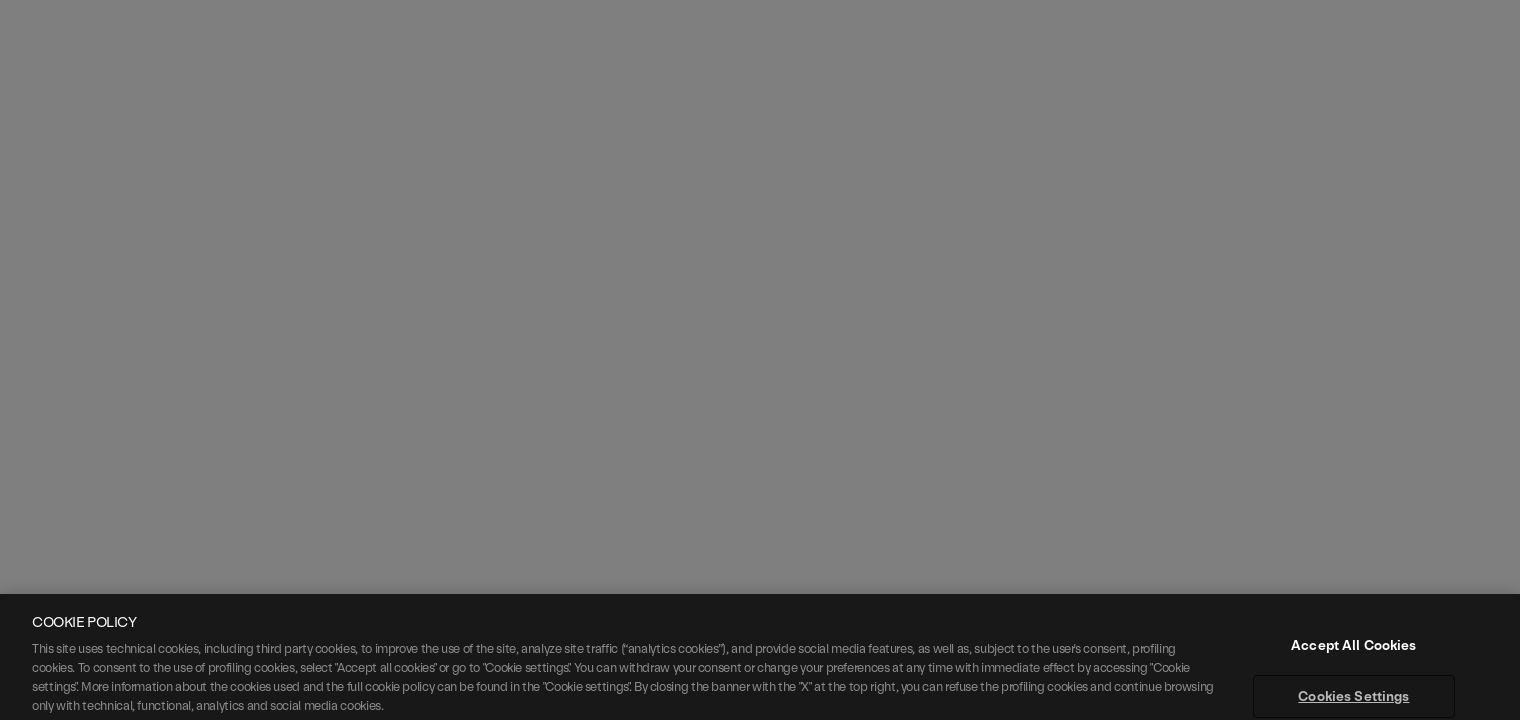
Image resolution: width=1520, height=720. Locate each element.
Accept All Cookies (1353, 663)
